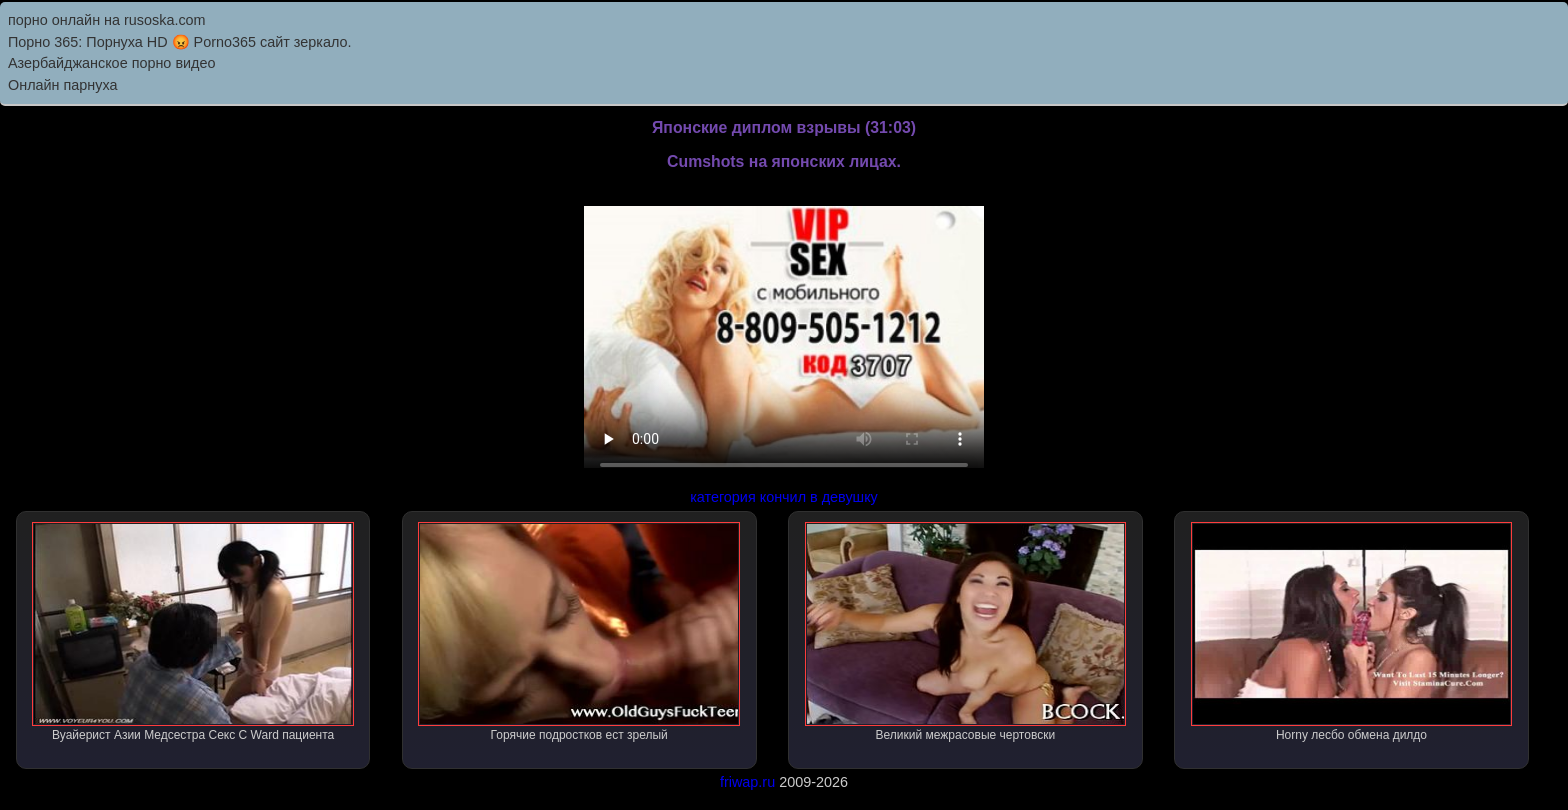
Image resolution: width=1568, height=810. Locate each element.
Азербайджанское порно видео (111, 63)
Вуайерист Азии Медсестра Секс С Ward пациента (193, 632)
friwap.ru (747, 782)
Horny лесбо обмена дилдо (1352, 632)
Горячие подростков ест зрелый (579, 632)
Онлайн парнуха (63, 85)
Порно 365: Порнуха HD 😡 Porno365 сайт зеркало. (179, 42)
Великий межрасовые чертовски (966, 632)
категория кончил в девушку (784, 497)
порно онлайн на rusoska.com (107, 20)
